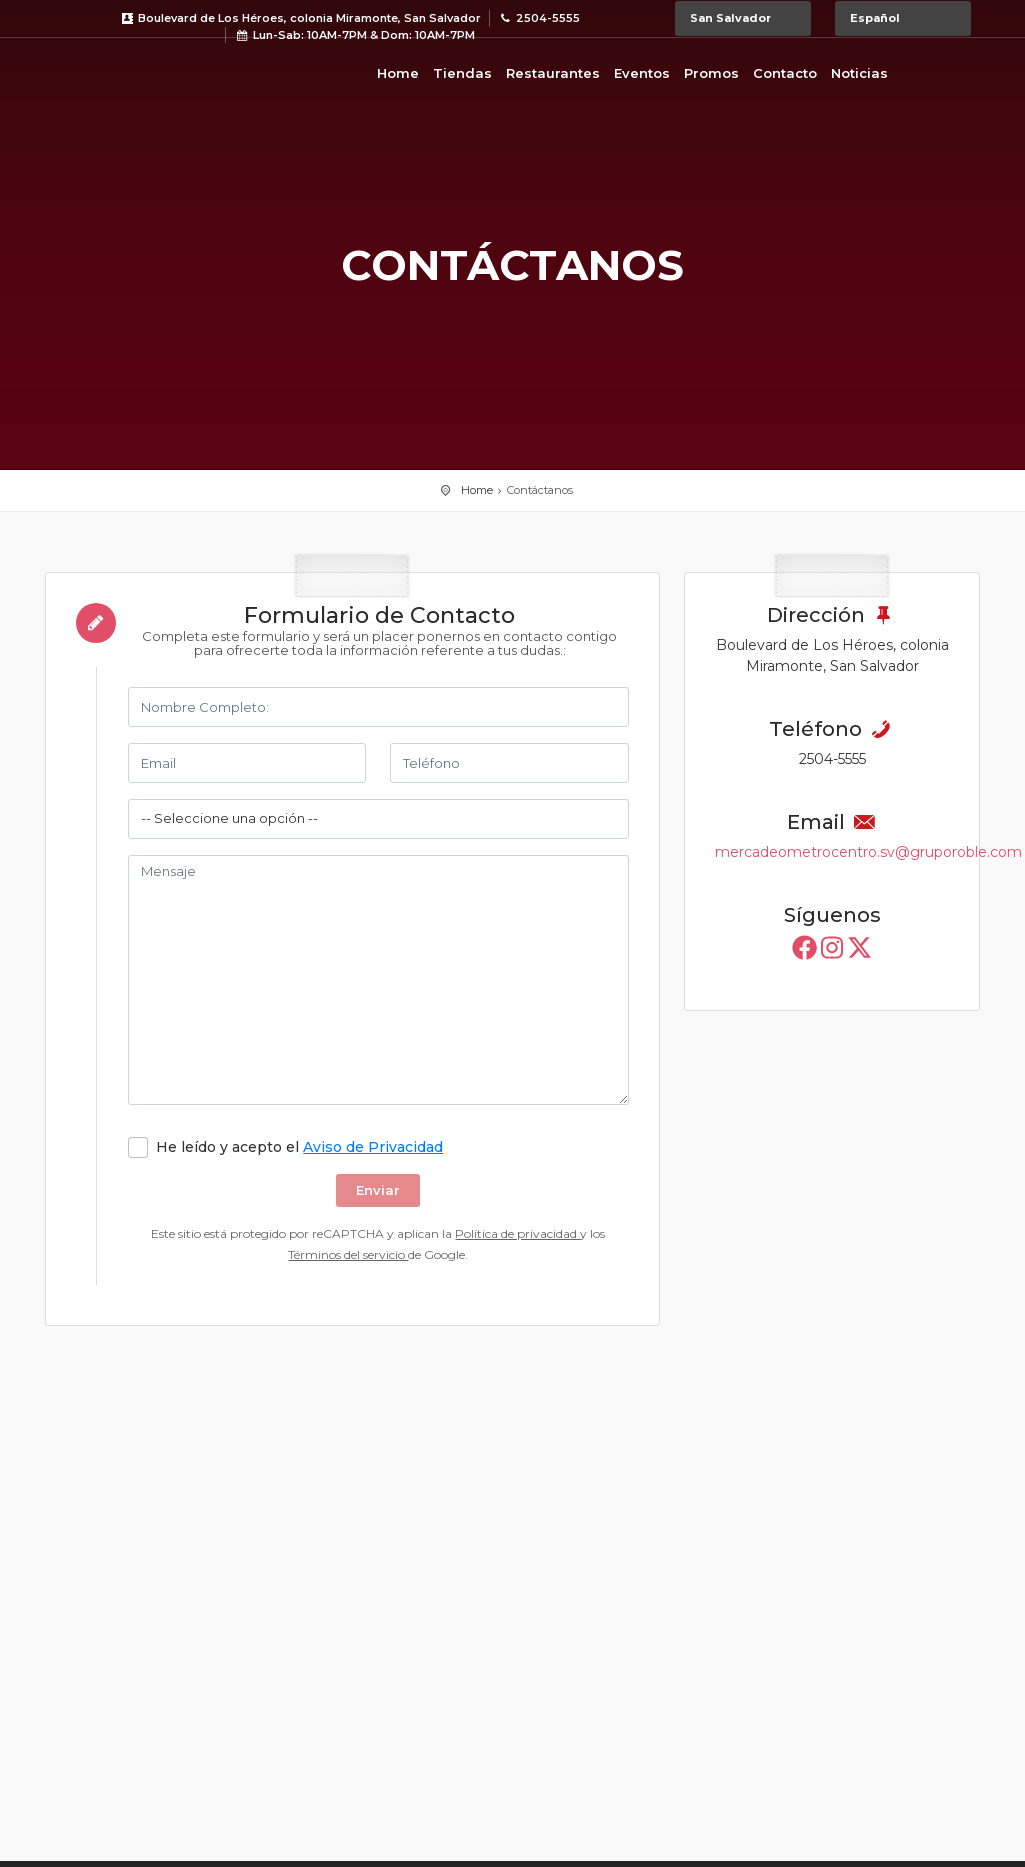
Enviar (378, 1190)
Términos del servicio (348, 1254)
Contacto (785, 73)
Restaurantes (553, 73)
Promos (711, 73)
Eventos (642, 73)
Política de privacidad (517, 1233)
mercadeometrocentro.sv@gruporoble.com (868, 852)
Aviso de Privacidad (373, 1147)
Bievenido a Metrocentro (125, 70)
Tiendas (462, 73)
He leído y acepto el (299, 1147)
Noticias (859, 73)
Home (398, 73)
